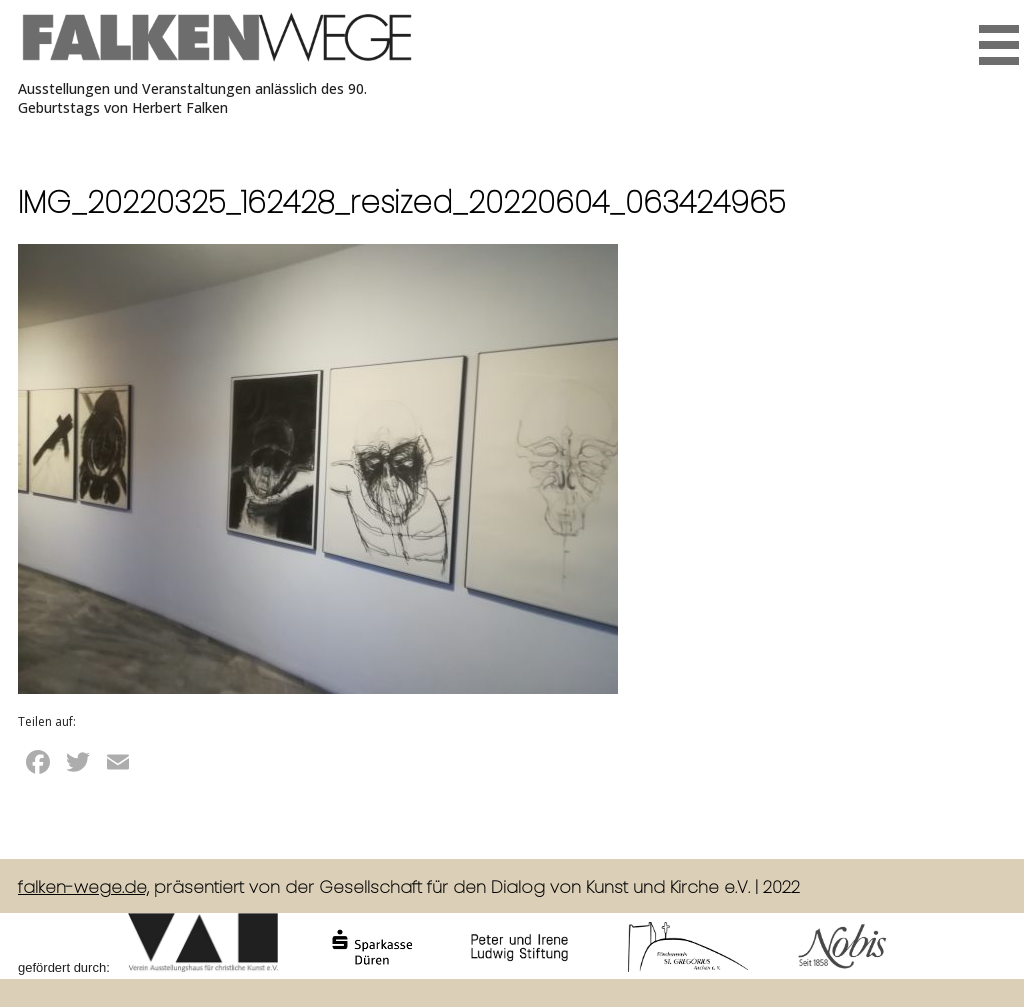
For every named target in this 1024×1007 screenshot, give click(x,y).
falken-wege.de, (83, 887)
